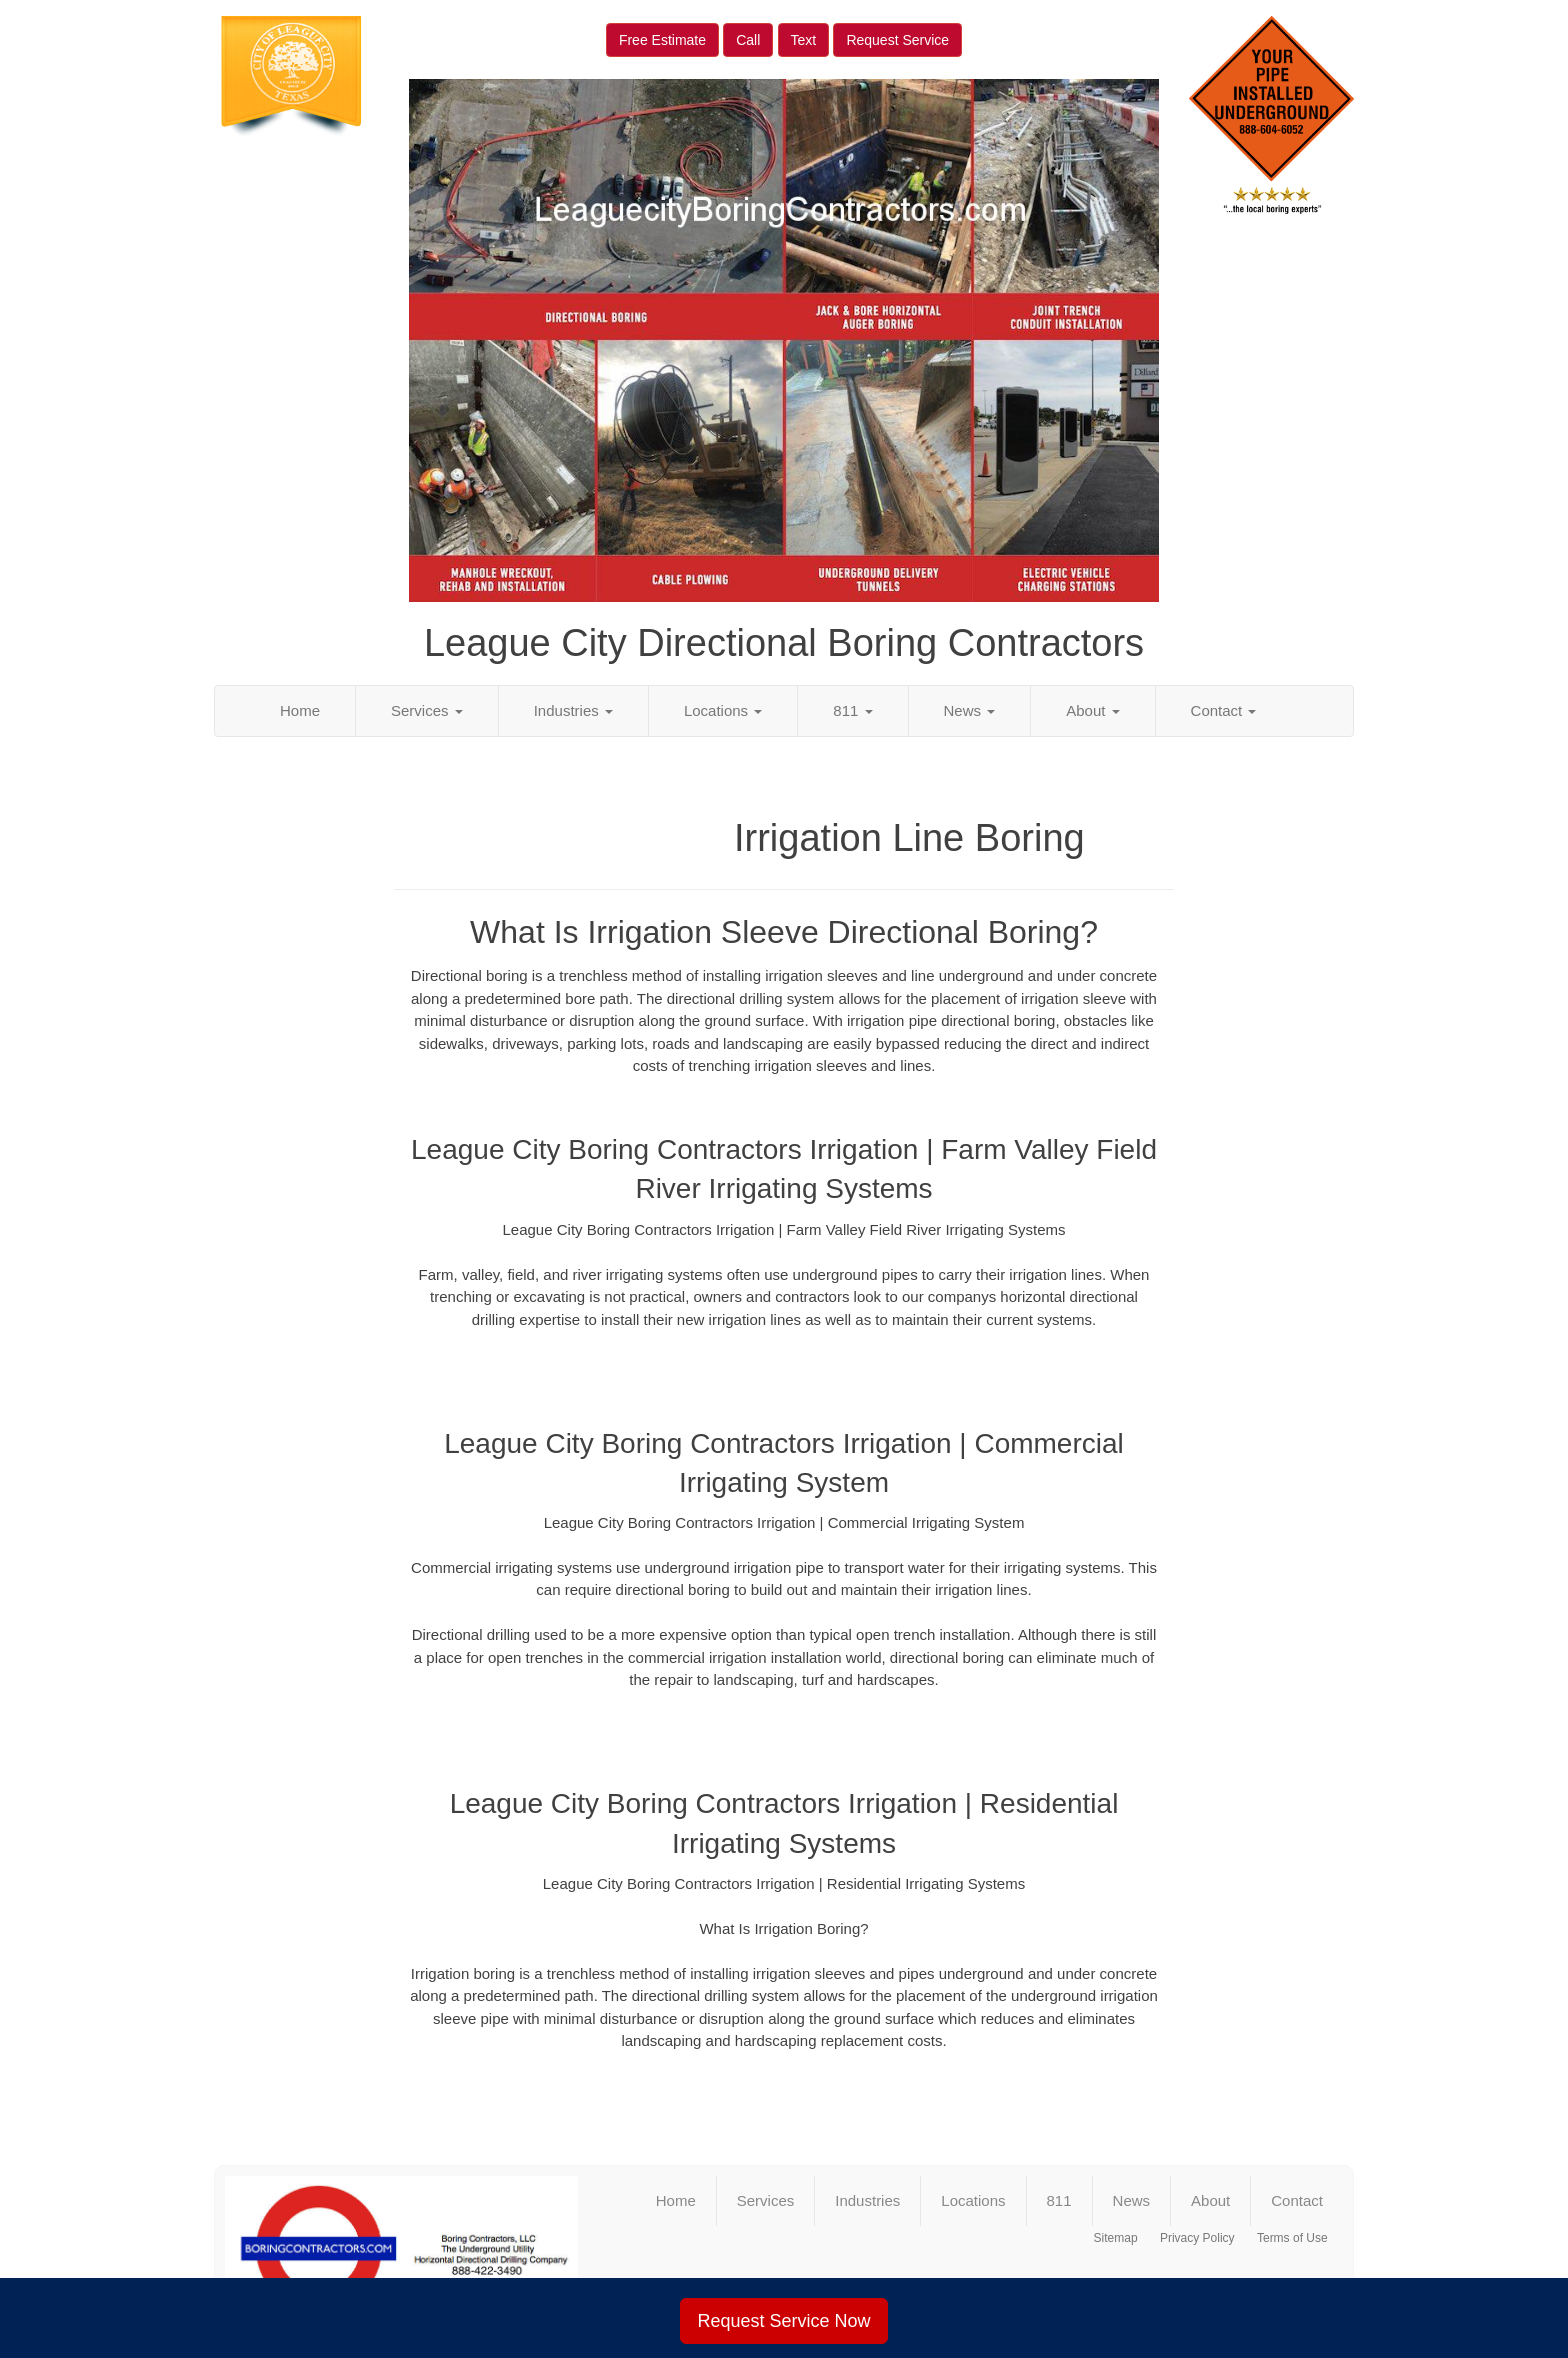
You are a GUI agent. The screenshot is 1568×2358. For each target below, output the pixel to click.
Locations (723, 710)
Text (804, 40)
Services (427, 710)
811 (852, 710)
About (1092, 710)
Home (300, 710)
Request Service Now (783, 2321)
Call (748, 40)
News (970, 710)
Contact (1224, 710)
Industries (573, 710)
